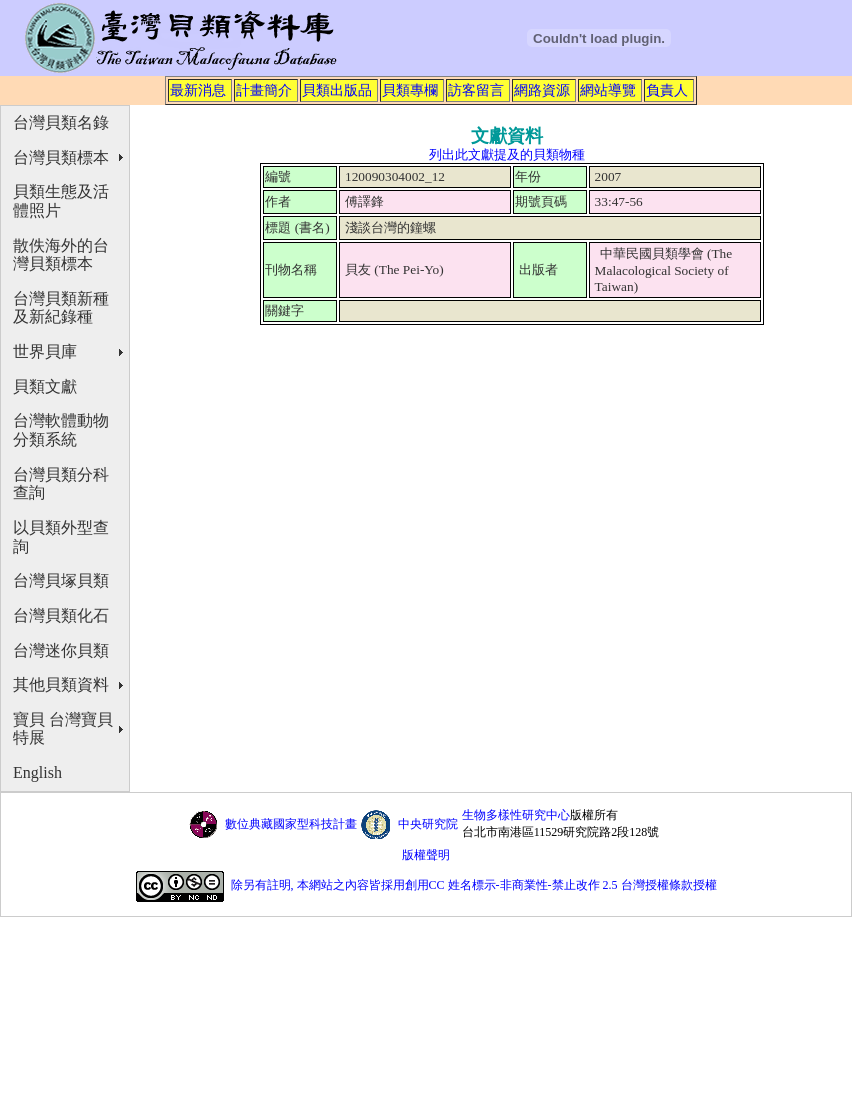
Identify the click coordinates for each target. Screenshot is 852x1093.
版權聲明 (426, 855)
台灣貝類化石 (61, 615)
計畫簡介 (264, 90)
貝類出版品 (337, 90)
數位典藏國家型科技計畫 (291, 824)
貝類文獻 (45, 386)
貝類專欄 (410, 90)
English (37, 772)
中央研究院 (428, 824)
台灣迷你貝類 (61, 650)
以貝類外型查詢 (61, 537)
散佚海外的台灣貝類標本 (61, 255)
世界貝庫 (45, 351)
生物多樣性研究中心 (516, 815)
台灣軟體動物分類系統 (61, 430)
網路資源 (542, 90)
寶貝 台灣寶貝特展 (63, 729)
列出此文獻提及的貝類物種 (507, 154)
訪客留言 (476, 90)
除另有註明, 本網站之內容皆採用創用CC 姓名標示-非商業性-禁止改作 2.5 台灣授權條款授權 (474, 885)
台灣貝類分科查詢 (61, 484)
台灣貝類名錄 (61, 122)
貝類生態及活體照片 (61, 201)
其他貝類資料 (61, 684)
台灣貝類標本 (61, 157)
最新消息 (198, 90)
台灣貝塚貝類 (61, 580)
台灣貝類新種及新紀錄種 (61, 308)
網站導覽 (608, 90)
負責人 (667, 90)
